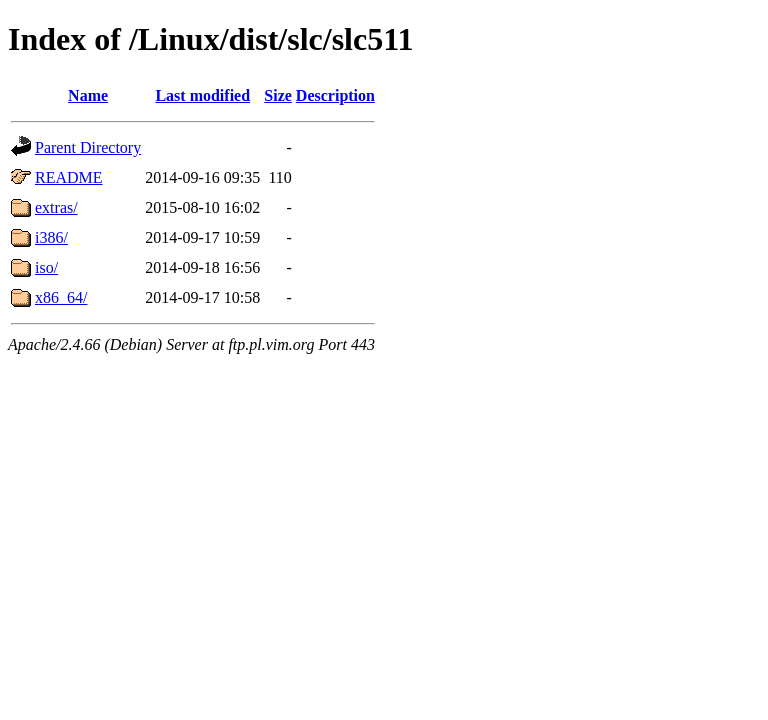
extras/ (56, 207)
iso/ (46, 267)
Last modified (202, 95)
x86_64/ (61, 297)
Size (278, 95)
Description (335, 95)
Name (88, 95)
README (69, 177)
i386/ (51, 237)
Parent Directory (88, 147)
